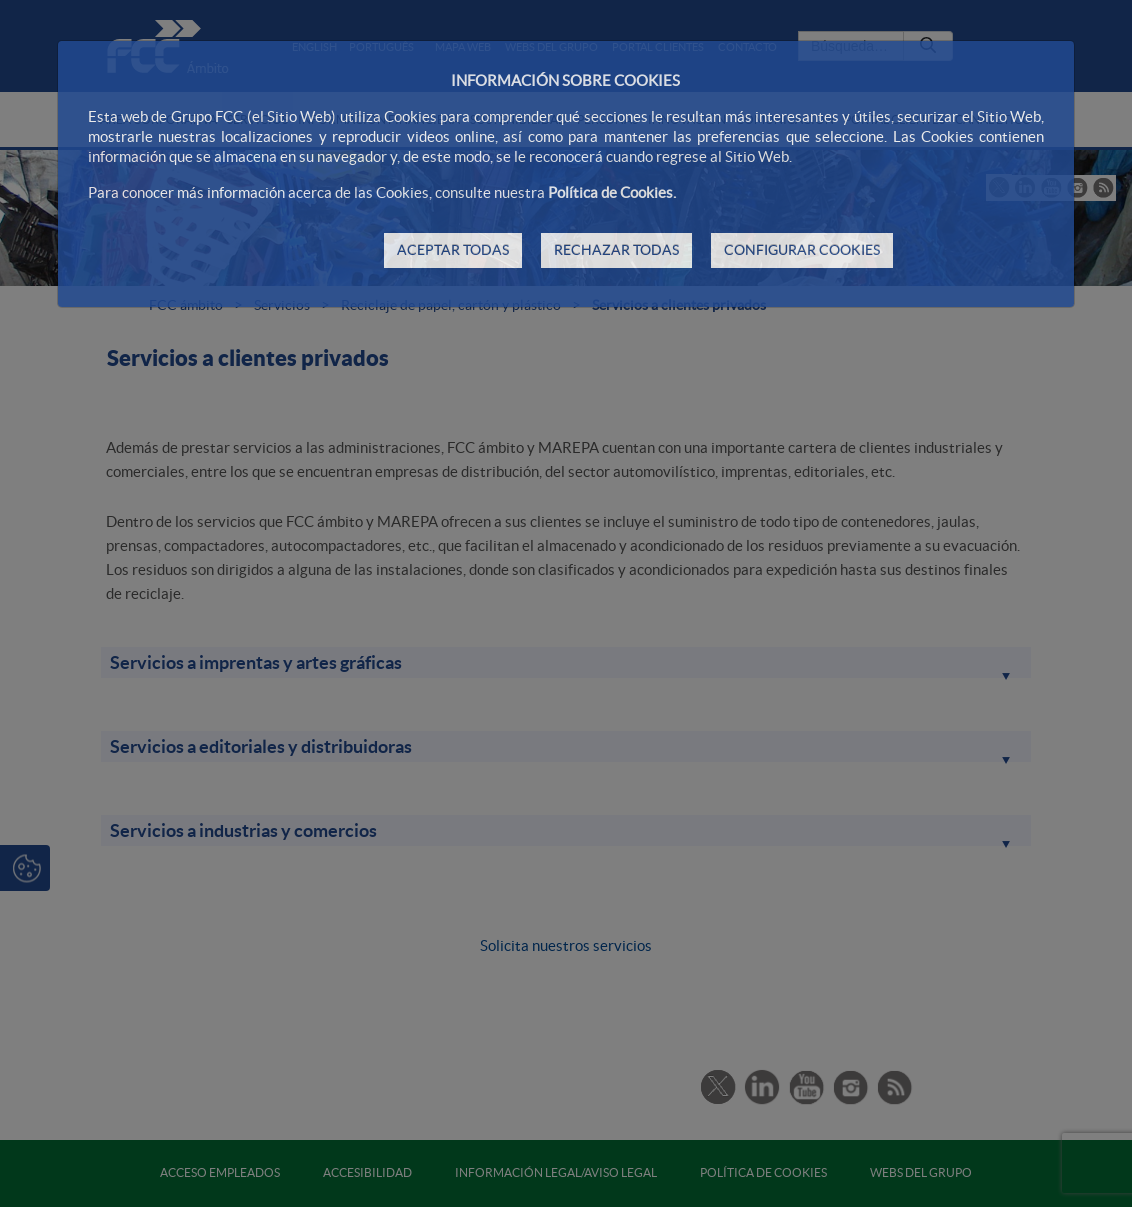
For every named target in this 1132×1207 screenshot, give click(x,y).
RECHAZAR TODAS (616, 250)
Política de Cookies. (612, 192)
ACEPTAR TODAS (453, 250)
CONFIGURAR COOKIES (802, 250)
